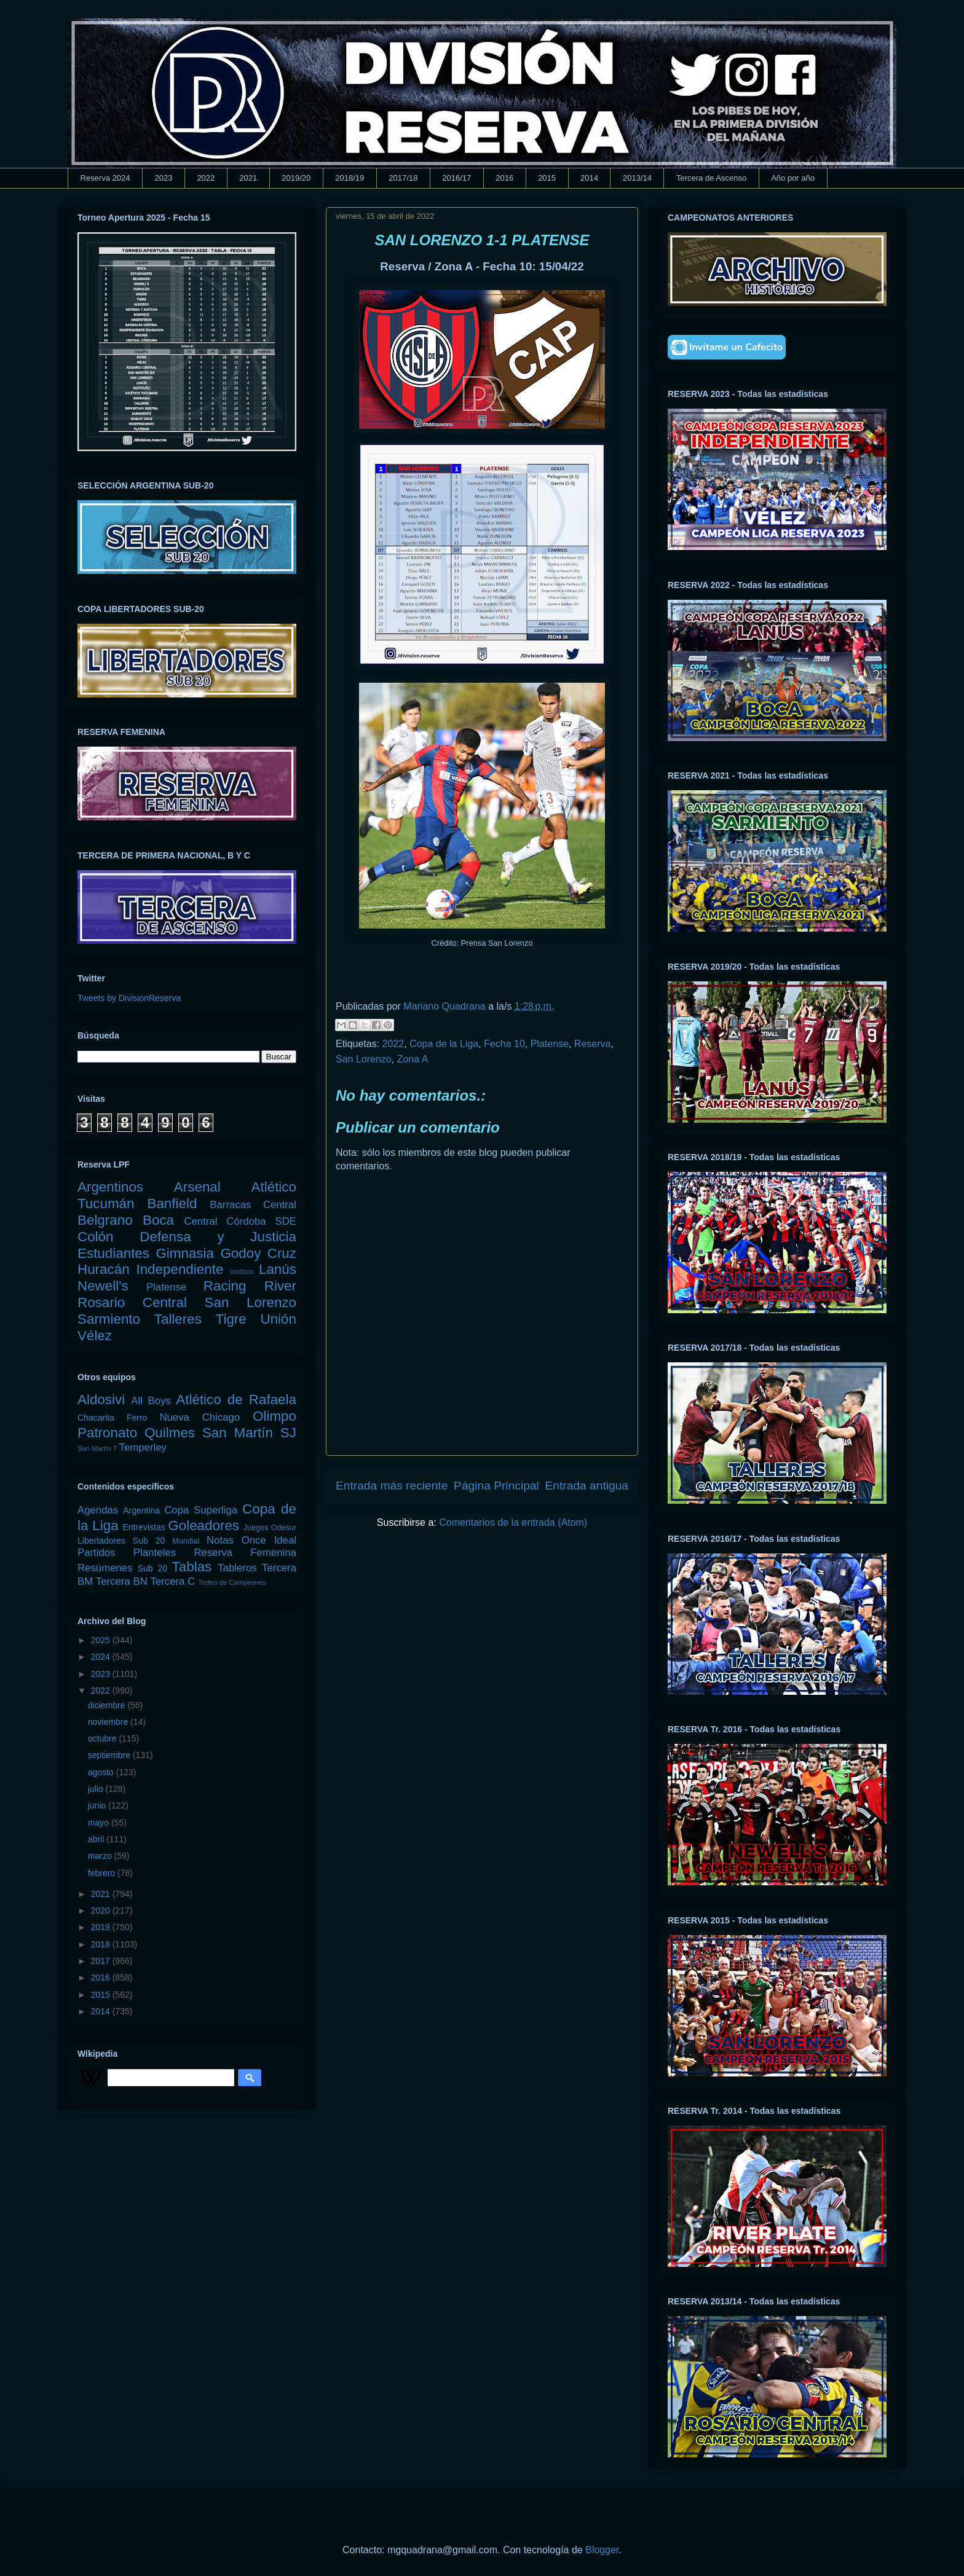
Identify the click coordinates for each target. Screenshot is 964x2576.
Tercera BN (122, 1581)
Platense (550, 1044)
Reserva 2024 (105, 178)
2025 (102, 1640)
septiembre (110, 1755)
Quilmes (169, 1432)
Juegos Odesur (269, 1527)
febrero (102, 1873)
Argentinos (110, 1187)
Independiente (179, 1269)
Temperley (143, 1447)
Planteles (154, 1552)
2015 (547, 178)
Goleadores (203, 1525)
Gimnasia (185, 1253)
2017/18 (403, 178)
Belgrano (105, 1220)
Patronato (107, 1432)
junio (98, 1805)
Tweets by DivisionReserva (129, 998)
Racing (225, 1286)
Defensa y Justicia (218, 1236)
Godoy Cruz (258, 1253)
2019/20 (296, 178)
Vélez (94, 1335)
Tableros (237, 1568)
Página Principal (496, 1485)
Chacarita (95, 1418)
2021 (248, 178)
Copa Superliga (200, 1510)
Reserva (592, 1044)
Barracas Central (253, 1205)
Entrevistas (144, 1527)
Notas (220, 1540)
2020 (102, 1910)
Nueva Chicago (199, 1417)
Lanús (277, 1269)
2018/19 (349, 178)
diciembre (108, 1705)
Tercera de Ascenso (711, 178)
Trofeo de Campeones (232, 1582)
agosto (102, 1772)
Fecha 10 (504, 1044)
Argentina (141, 1510)
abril (97, 1839)
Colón (95, 1236)
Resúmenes (105, 1568)
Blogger (601, 2550)
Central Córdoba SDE (240, 1221)
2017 (102, 1961)
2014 (589, 178)
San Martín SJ (249, 1432)
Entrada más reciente (392, 1485)
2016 (504, 178)
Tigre (231, 1319)
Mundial (185, 1541)
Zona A (413, 1059)
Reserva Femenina (245, 1552)
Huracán (103, 1269)
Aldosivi (101, 1399)
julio (97, 1789)
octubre (103, 1738)
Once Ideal (269, 1540)
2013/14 (637, 178)
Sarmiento (108, 1319)
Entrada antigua (586, 1485)
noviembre (109, 1722)
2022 (206, 178)
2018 (102, 1944)
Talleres (178, 1319)
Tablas (192, 1566)
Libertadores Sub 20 (121, 1540)
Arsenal (197, 1187)
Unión (278, 1319)
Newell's (102, 1286)
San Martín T (97, 1448)
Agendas (97, 1510)
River (280, 1286)
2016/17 (456, 178)
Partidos (96, 1552)
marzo (101, 1856)
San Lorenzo (364, 1059)
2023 (163, 178)
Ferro (137, 1418)
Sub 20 (152, 1568)
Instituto (242, 1271)
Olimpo (274, 1416)
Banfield (172, 1203)
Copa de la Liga (443, 1044)
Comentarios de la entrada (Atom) (513, 1522)
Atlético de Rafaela (236, 1399)
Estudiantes (113, 1253)
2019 (102, 1927)
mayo (99, 1823)
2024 (102, 1657)
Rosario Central (132, 1302)
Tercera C (172, 1581)
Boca (158, 1220)
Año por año (793, 178)
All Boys (151, 1401)
